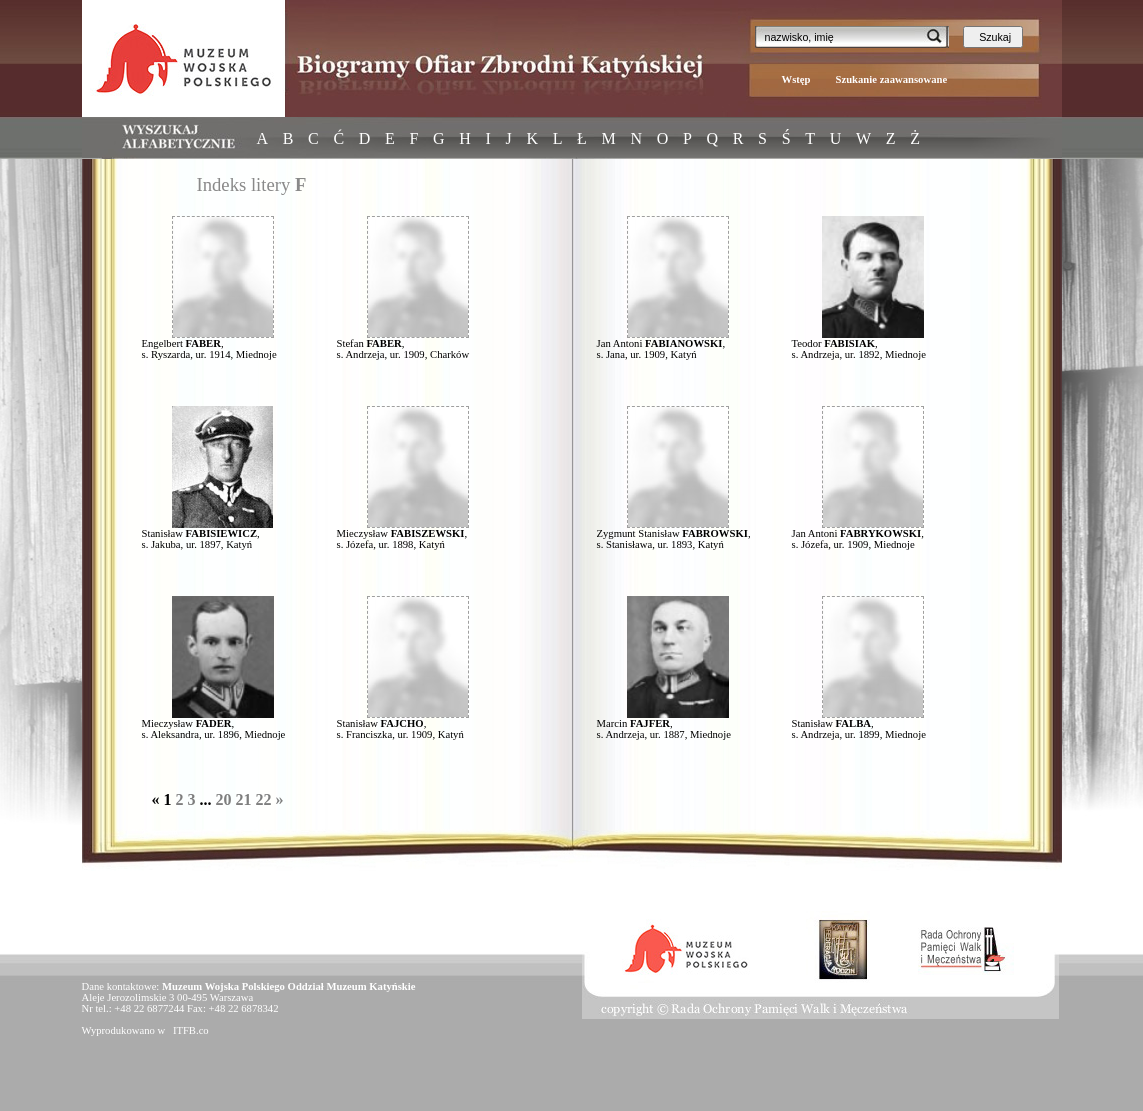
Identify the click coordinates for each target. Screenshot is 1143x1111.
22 (264, 799)
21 (244, 799)
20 (224, 799)
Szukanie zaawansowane (892, 79)
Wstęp (796, 79)
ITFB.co (189, 1030)
